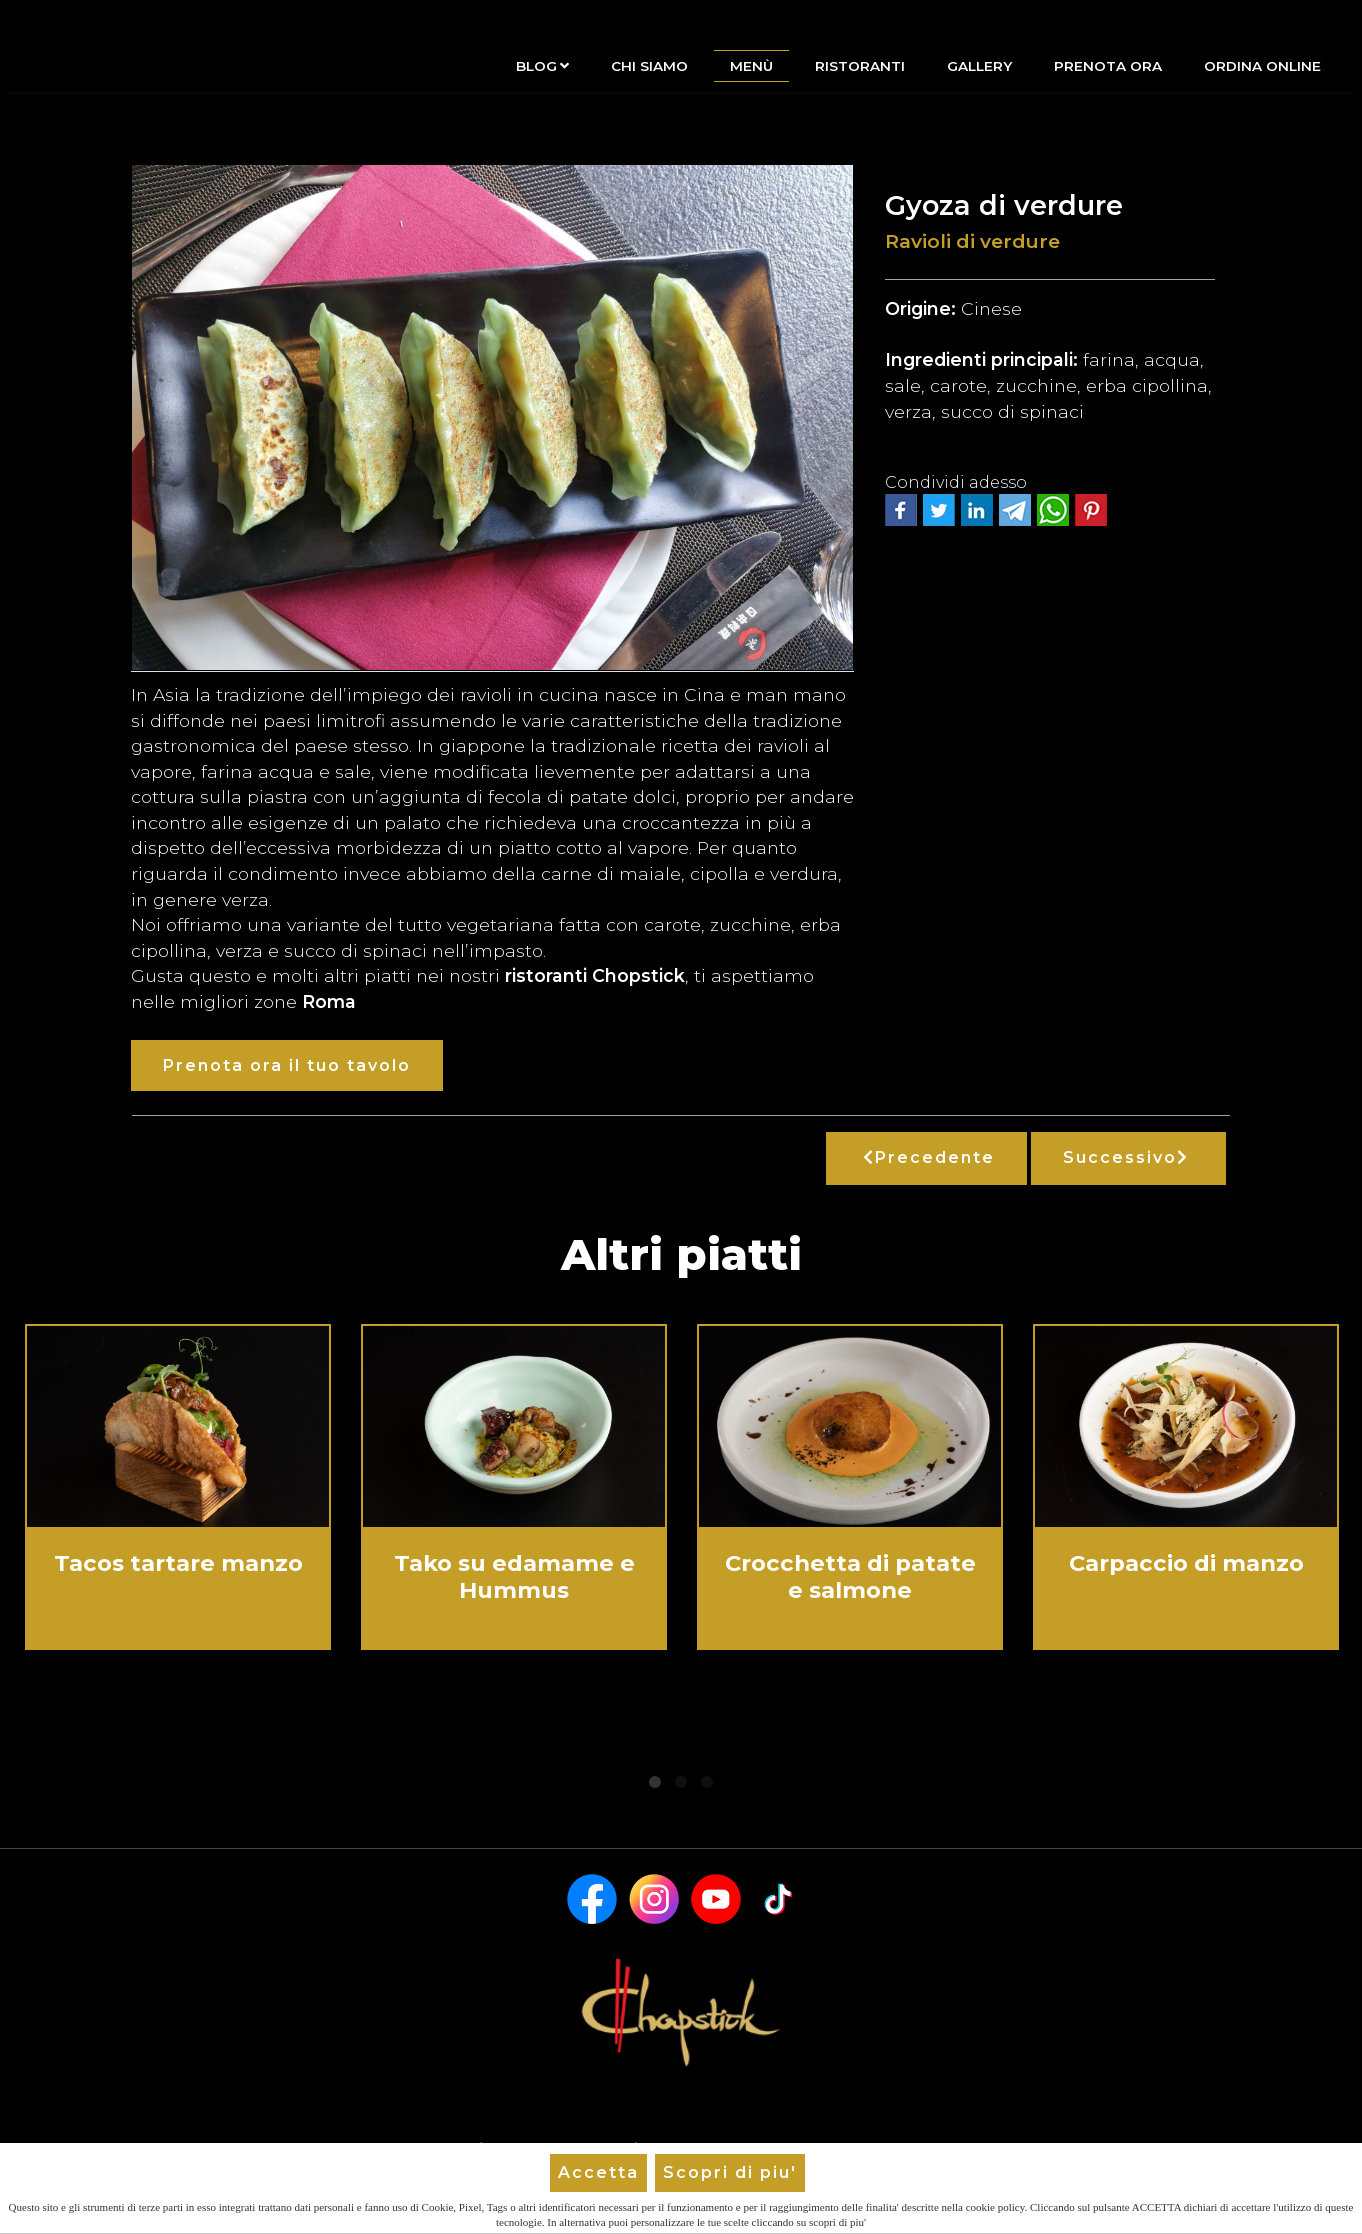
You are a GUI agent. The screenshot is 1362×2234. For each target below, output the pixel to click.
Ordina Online (1262, 66)
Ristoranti (860, 66)
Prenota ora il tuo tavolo (287, 1065)
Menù (751, 66)
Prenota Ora (1108, 66)
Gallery (979, 66)
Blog (542, 66)
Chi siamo (649, 66)
